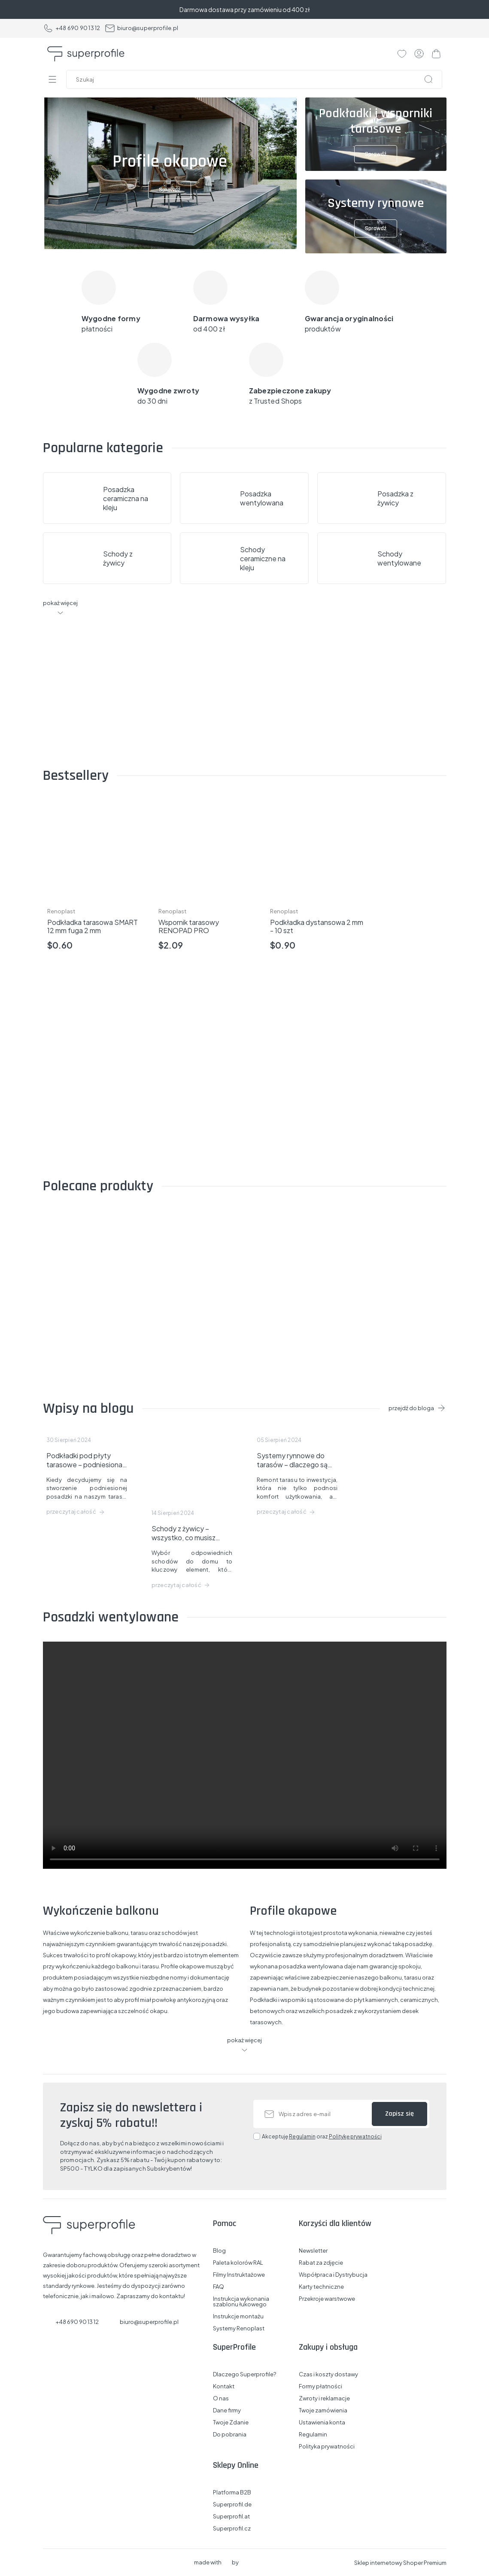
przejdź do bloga (411, 1408)
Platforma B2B (232, 2492)
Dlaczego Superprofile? (244, 2374)
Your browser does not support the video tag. (244, 1755)
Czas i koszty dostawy (328, 2374)
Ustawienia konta (322, 2422)
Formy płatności (320, 2386)
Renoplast (61, 911)
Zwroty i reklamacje (324, 2398)
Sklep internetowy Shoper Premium (400, 2562)
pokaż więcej (60, 602)
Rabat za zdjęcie (321, 2263)
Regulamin (302, 2136)
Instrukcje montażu (238, 2316)
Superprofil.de (232, 2504)
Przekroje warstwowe (327, 2299)
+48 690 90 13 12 (71, 28)
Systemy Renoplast (238, 2328)
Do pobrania (229, 2434)
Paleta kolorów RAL (238, 2263)
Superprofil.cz (232, 2528)
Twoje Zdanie (231, 2422)
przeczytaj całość (71, 1511)
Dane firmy (227, 2410)
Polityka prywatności (327, 2446)
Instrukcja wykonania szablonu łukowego (241, 2301)
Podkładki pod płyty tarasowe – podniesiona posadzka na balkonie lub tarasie (85, 1460)
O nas (221, 2398)
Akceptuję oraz (322, 2136)
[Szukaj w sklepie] (256, 79)
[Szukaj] (428, 79)
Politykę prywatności (355, 2136)
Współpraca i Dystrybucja (333, 2275)
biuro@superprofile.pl (141, 28)
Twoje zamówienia (323, 2410)
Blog (219, 2251)
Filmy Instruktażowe (239, 2275)
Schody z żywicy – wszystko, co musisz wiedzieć (184, 1533)
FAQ (218, 2287)
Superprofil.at (231, 2516)
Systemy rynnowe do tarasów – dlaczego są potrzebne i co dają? (292, 1460)
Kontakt (223, 2386)
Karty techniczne (321, 2287)
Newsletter (313, 2251)
